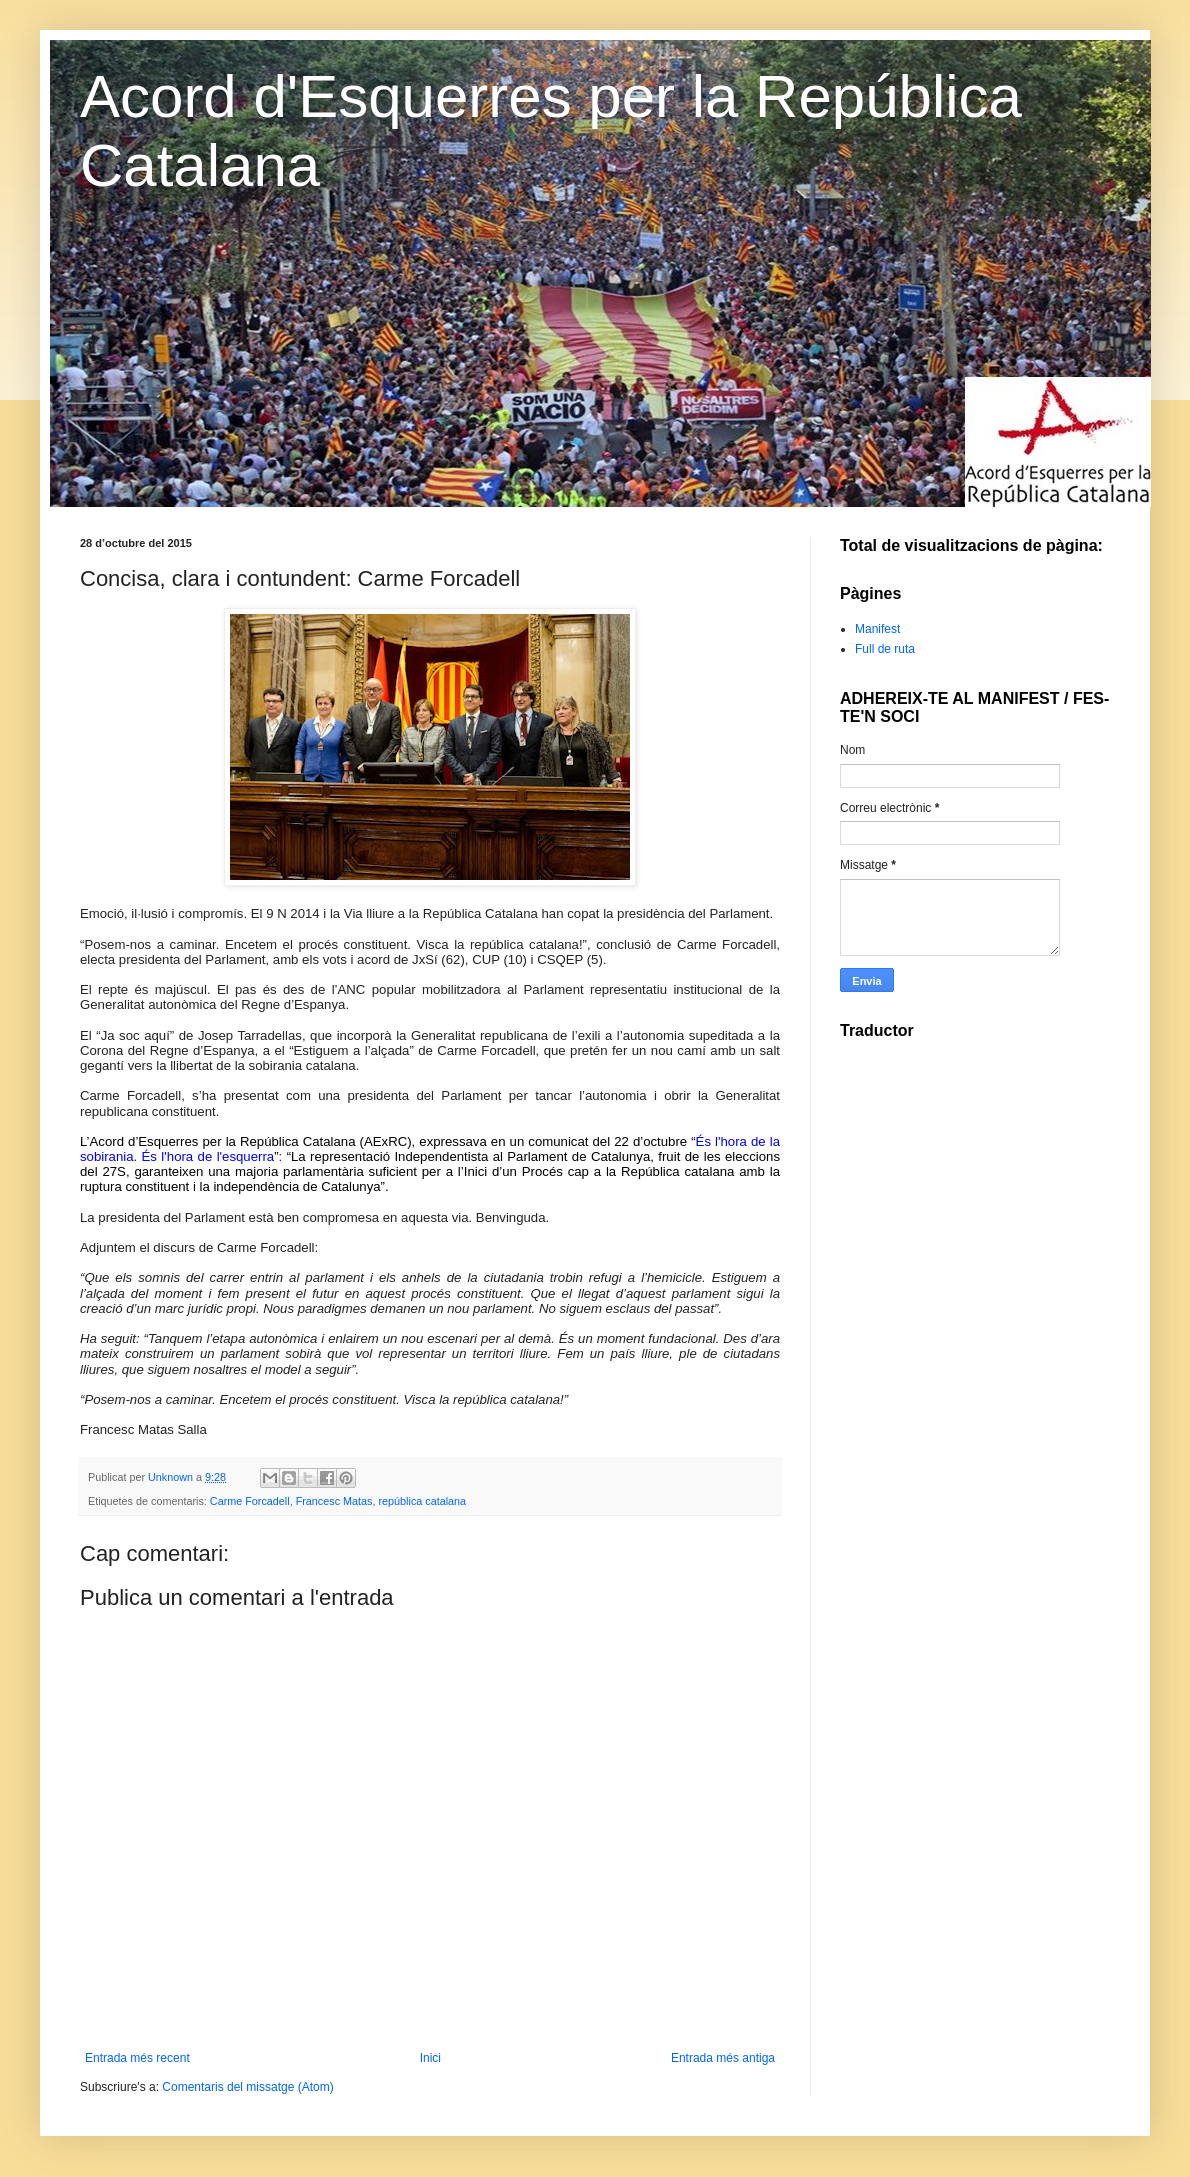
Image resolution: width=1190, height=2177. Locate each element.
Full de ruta (885, 649)
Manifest (877, 629)
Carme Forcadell (250, 1501)
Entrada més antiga (723, 2058)
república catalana (422, 1501)
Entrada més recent (137, 2058)
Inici (430, 2058)
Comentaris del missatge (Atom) (247, 2087)
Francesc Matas (334, 1501)
